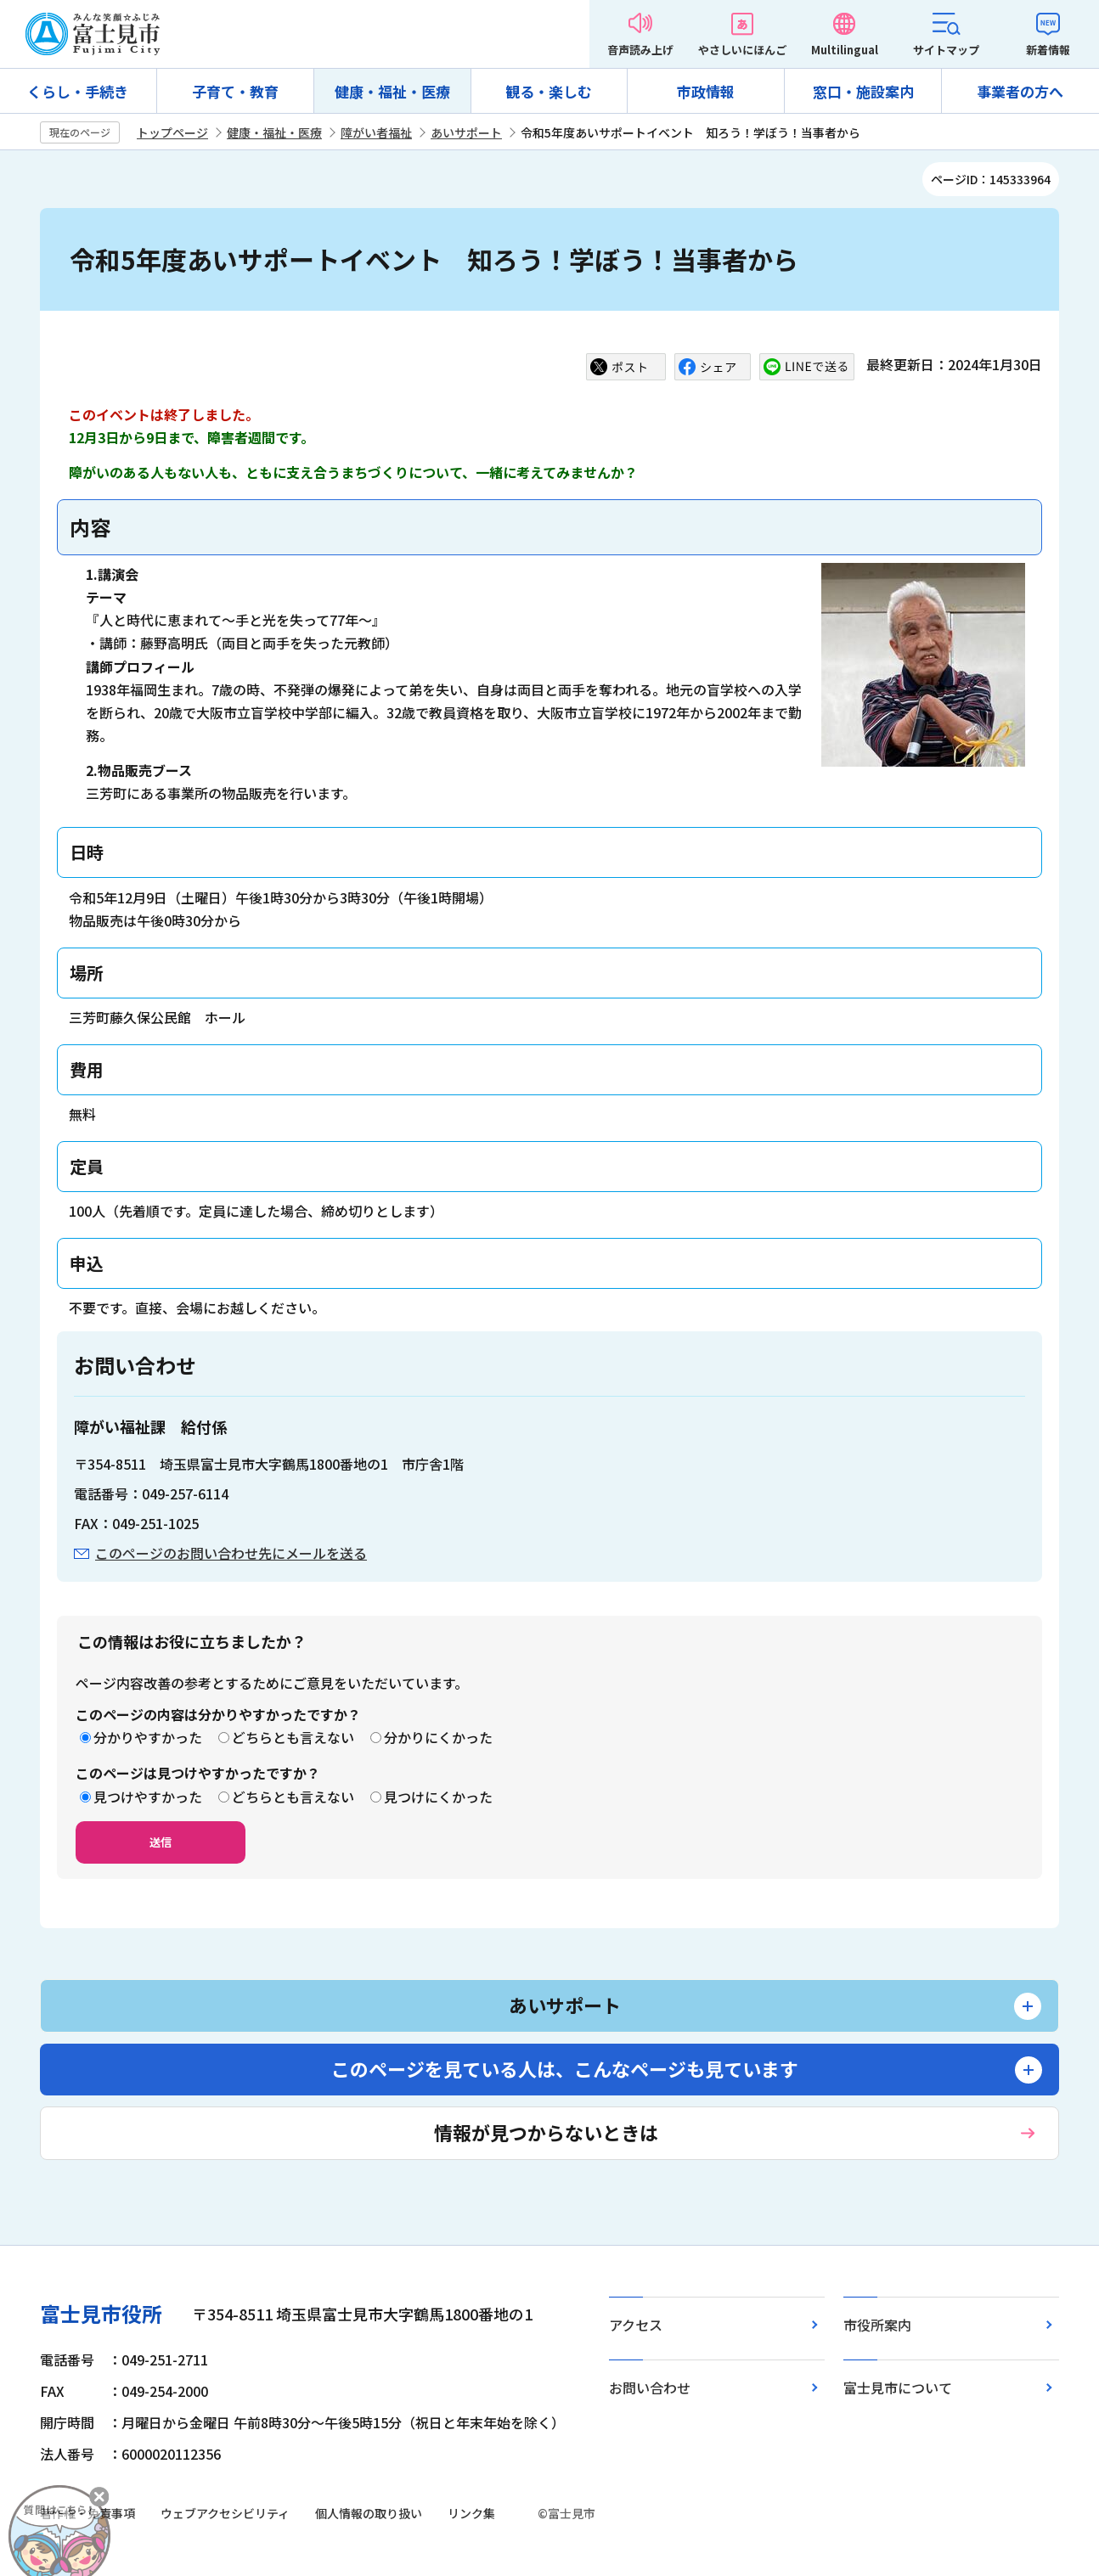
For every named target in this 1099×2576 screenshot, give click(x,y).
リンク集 (471, 2513)
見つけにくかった (438, 1796)
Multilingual (844, 50)
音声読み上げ (640, 50)
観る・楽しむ (548, 91)
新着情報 (1048, 50)
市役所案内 (877, 2324)
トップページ (172, 132)
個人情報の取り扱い (368, 2513)
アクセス (635, 2324)
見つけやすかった (147, 1796)
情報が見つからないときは (546, 2132)
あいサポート (466, 132)
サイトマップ (946, 50)
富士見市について (897, 2387)
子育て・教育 (235, 91)
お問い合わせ (649, 2387)
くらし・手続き (77, 91)
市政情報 (706, 91)
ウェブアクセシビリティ (225, 2513)
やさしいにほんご (742, 50)
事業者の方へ (1020, 91)
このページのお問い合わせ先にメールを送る (231, 1553)
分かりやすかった (147, 1737)
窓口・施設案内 (863, 91)
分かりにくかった (438, 1737)
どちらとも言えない (293, 1737)
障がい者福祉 (376, 132)
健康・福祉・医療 (392, 91)
